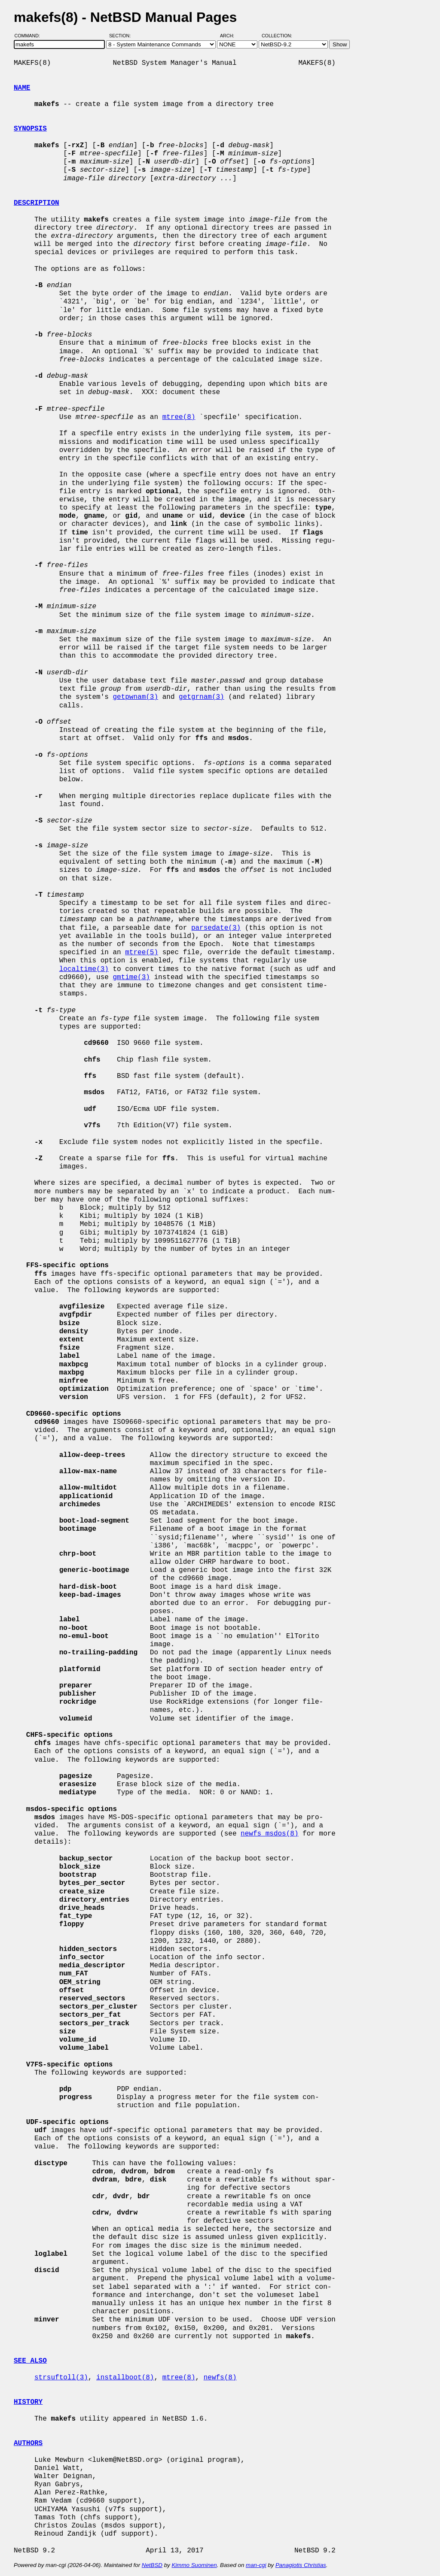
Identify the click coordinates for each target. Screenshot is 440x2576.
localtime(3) (84, 969)
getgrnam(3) (201, 697)
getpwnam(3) (135, 697)
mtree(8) (179, 417)
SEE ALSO (30, 2361)
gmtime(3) (131, 977)
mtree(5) (141, 952)
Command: (30, 35)
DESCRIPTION (36, 203)
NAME (22, 88)
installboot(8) (125, 2377)
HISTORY (28, 2402)
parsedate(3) (216, 928)
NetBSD (152, 2565)
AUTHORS (28, 2443)
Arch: (231, 35)
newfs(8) (220, 2377)
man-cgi (256, 2565)
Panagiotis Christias (300, 2565)
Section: (121, 35)
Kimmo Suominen (194, 2565)
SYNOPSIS (30, 129)
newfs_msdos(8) (269, 1834)
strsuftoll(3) (61, 2377)
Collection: (277, 35)
